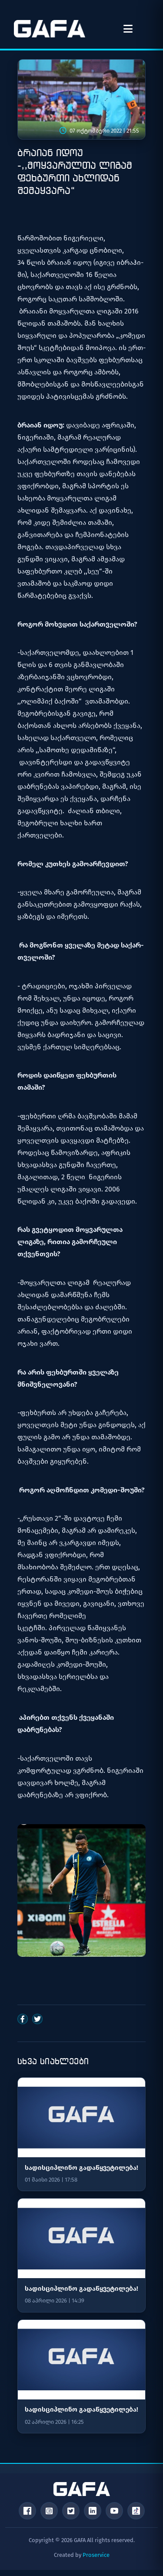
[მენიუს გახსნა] (128, 28)
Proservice (96, 2555)
